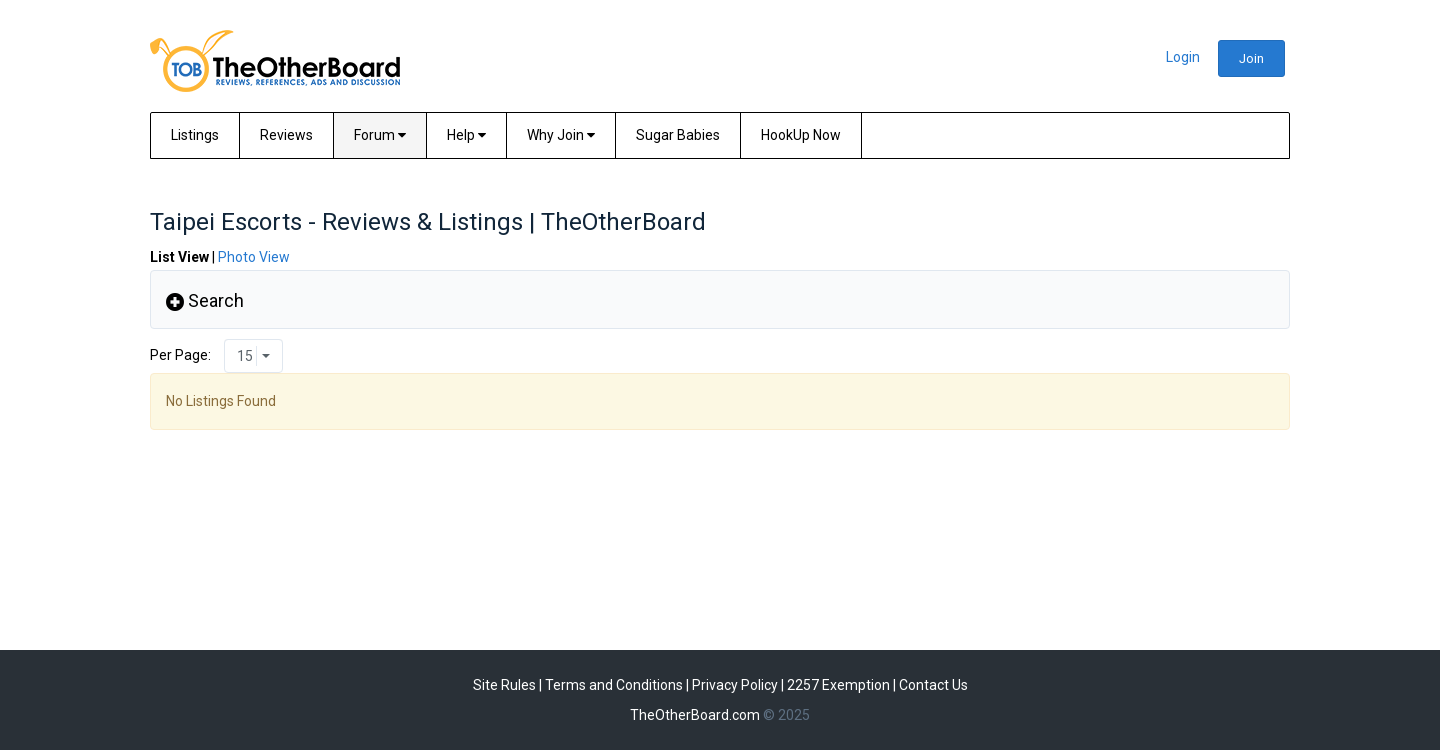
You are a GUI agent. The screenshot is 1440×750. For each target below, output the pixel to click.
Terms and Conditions (614, 685)
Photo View (254, 257)
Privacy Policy (735, 685)
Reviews (286, 135)
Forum (380, 135)
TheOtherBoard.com (695, 715)
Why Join (561, 135)
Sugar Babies (678, 135)
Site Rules (504, 685)
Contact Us (933, 685)
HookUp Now (801, 135)
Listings (195, 135)
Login (1183, 57)
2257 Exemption (838, 685)
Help (466, 135)
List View (179, 257)
